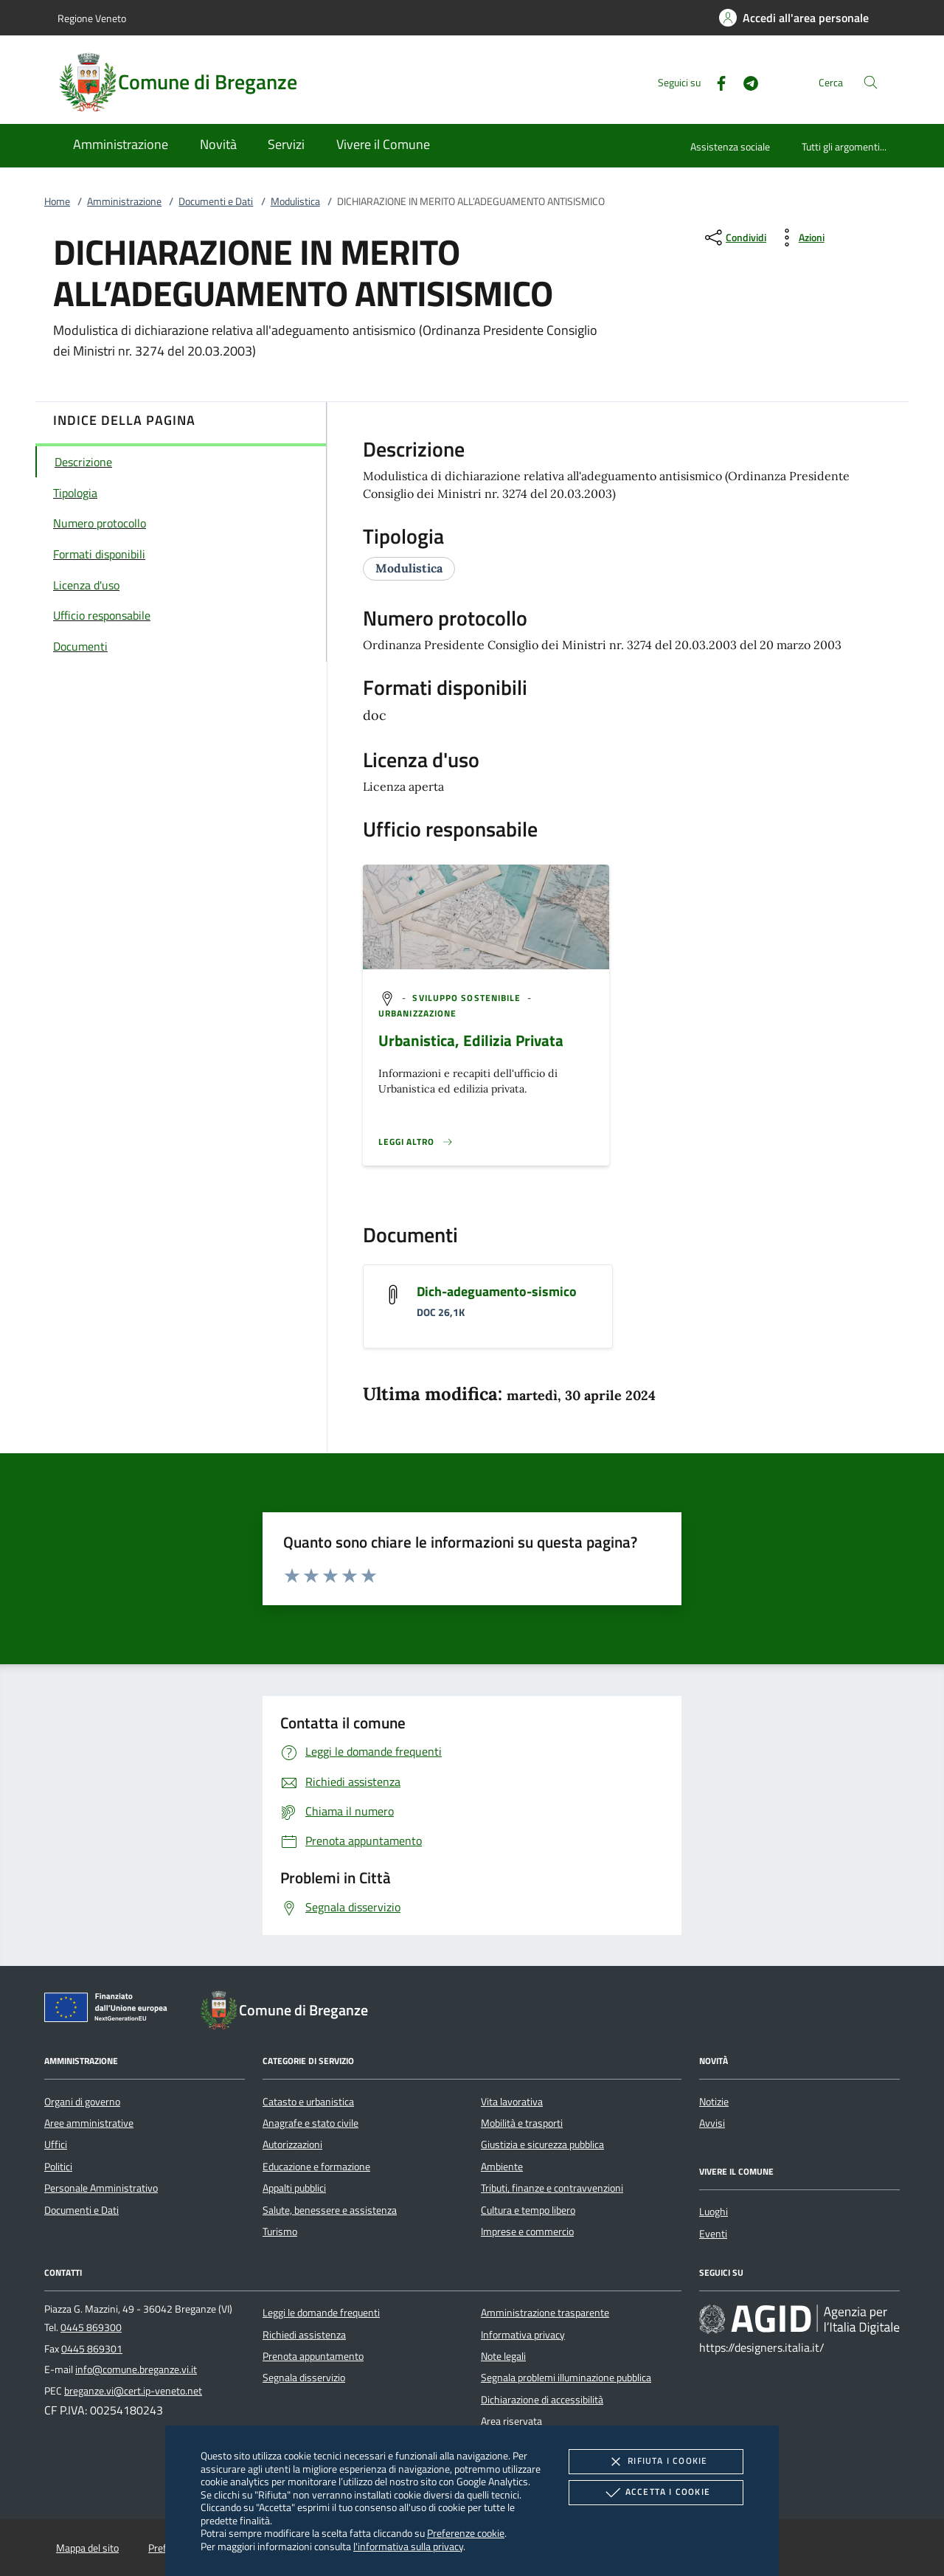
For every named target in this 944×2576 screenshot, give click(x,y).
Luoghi (713, 2211)
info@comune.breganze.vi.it (136, 2369)
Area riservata (511, 2421)
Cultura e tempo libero (528, 2210)
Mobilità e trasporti (522, 2123)
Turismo (280, 2231)
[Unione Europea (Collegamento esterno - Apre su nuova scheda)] (110, 2010)
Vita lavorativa (512, 2102)
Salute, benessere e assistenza (330, 2210)
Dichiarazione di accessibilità (542, 2400)
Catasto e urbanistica (308, 2102)
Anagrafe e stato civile (310, 2123)
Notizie (714, 2102)
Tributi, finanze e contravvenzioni (552, 2188)
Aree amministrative (88, 2123)
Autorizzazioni (292, 2144)
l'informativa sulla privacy (408, 2546)
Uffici (55, 2144)
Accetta (656, 2492)
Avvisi (712, 2123)
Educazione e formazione (316, 2166)
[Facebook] (715, 81)
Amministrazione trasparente (545, 2313)
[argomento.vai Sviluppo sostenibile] (468, 998)
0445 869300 (91, 2327)
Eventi (713, 2234)
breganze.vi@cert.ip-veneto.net (133, 2391)
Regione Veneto (92, 18)
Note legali (503, 2356)
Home (57, 201)
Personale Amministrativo (101, 2188)
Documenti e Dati (215, 201)
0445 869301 (91, 2349)
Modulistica (295, 201)
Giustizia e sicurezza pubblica (542, 2144)
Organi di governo (82, 2102)
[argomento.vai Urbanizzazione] (417, 1013)
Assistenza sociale (730, 146)
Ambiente (502, 2166)
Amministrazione (124, 201)
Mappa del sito (87, 2548)
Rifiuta (655, 2461)
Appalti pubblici (294, 2188)
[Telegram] (745, 81)
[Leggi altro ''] (416, 1142)
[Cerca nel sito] (870, 82)
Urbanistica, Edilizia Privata (470, 1040)
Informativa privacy (523, 2335)
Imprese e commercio (527, 2231)
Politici (58, 2166)
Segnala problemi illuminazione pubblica (566, 2377)
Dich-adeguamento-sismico (497, 1291)
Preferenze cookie (465, 2533)
